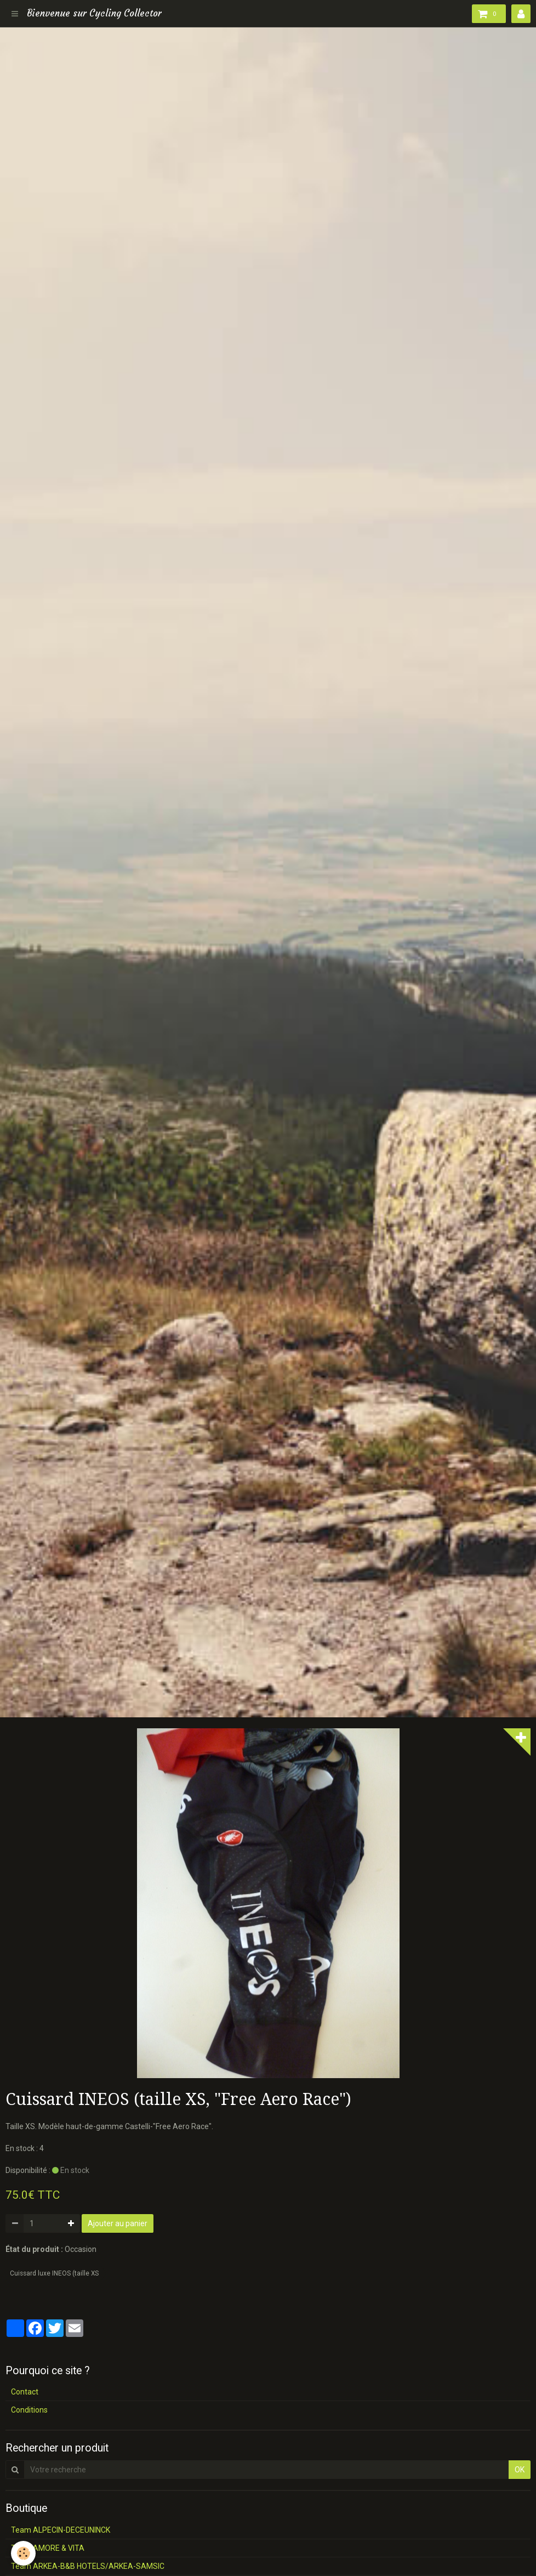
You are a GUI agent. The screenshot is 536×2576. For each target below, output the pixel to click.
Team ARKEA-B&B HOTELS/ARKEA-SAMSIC (87, 2566)
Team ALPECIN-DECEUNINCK (60, 2530)
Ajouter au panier (117, 2223)
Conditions (29, 2409)
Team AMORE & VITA (47, 2548)
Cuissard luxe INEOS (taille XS (54, 2273)
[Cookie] (23, 2553)
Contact (24, 2391)
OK (519, 2469)
